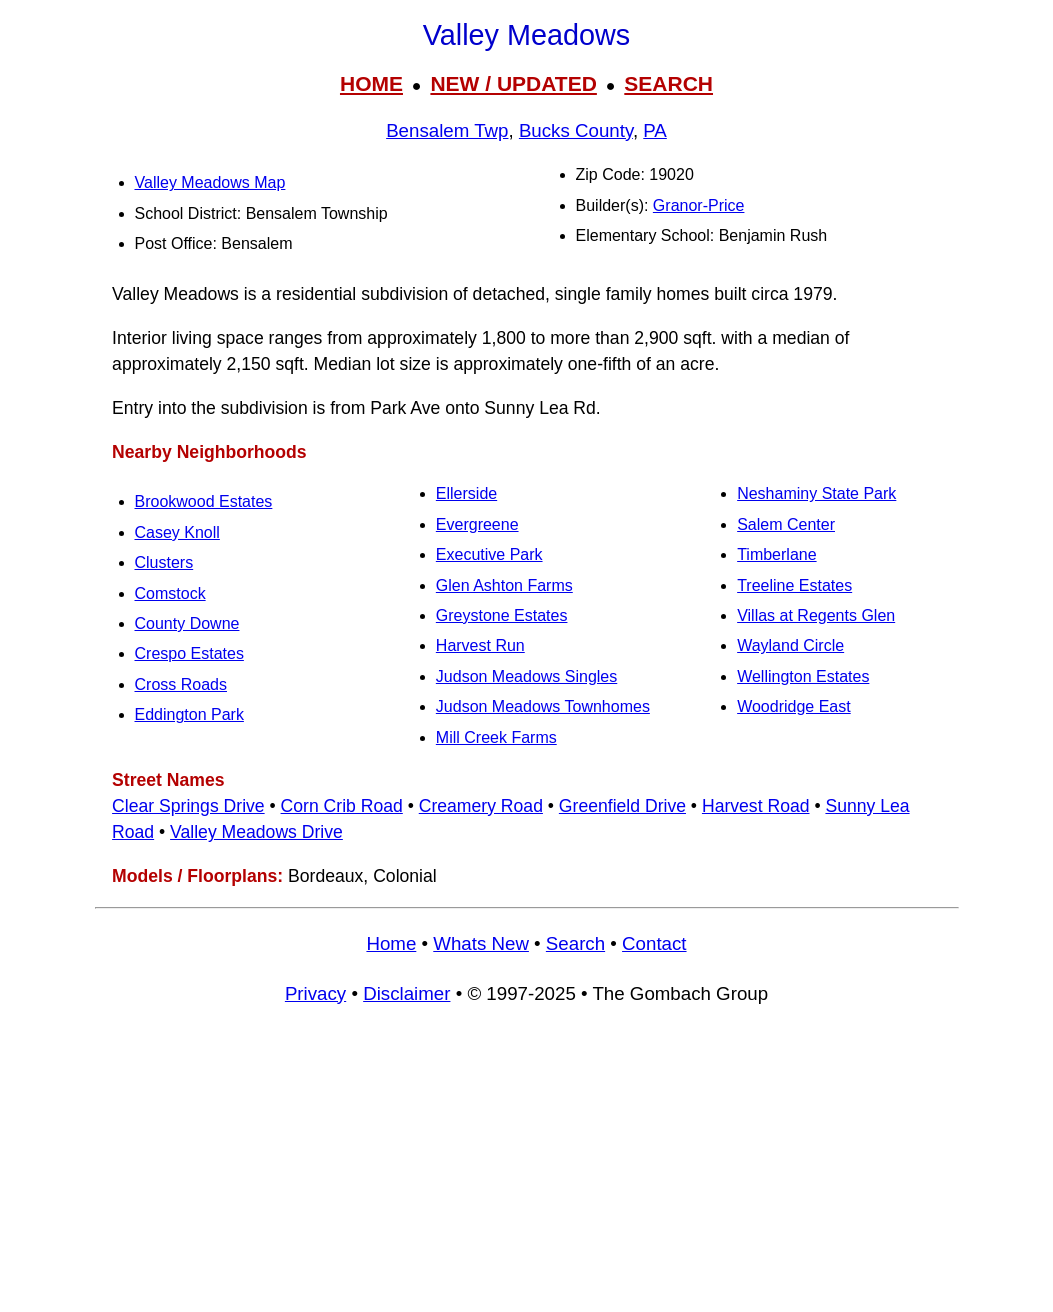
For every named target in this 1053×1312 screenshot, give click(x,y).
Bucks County (576, 130)
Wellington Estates (803, 676)
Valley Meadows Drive (256, 832)
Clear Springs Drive (188, 806)
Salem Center (786, 524)
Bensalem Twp (447, 130)
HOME (371, 83)
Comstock (170, 593)
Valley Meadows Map (210, 182)
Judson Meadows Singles (526, 676)
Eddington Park (189, 714)
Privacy (315, 993)
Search (575, 943)
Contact (654, 943)
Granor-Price (699, 205)
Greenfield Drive (622, 806)
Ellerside (466, 493)
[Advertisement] (527, 1168)
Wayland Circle (790, 645)
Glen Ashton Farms (504, 585)
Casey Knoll (177, 532)
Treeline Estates (794, 585)
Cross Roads (181, 684)
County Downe (187, 623)
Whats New (481, 943)
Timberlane (776, 554)
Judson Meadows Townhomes (543, 706)
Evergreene (477, 524)
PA (655, 130)
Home (391, 943)
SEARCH (668, 83)
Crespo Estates (189, 653)
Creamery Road (481, 806)
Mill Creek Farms (496, 737)
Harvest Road (756, 806)
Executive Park (489, 554)
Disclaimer (406, 993)
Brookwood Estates (204, 501)
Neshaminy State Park (816, 493)
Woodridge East (794, 706)
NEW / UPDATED (513, 83)
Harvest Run (480, 645)
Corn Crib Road (342, 806)
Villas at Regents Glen (816, 615)
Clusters (164, 562)
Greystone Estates (502, 615)
